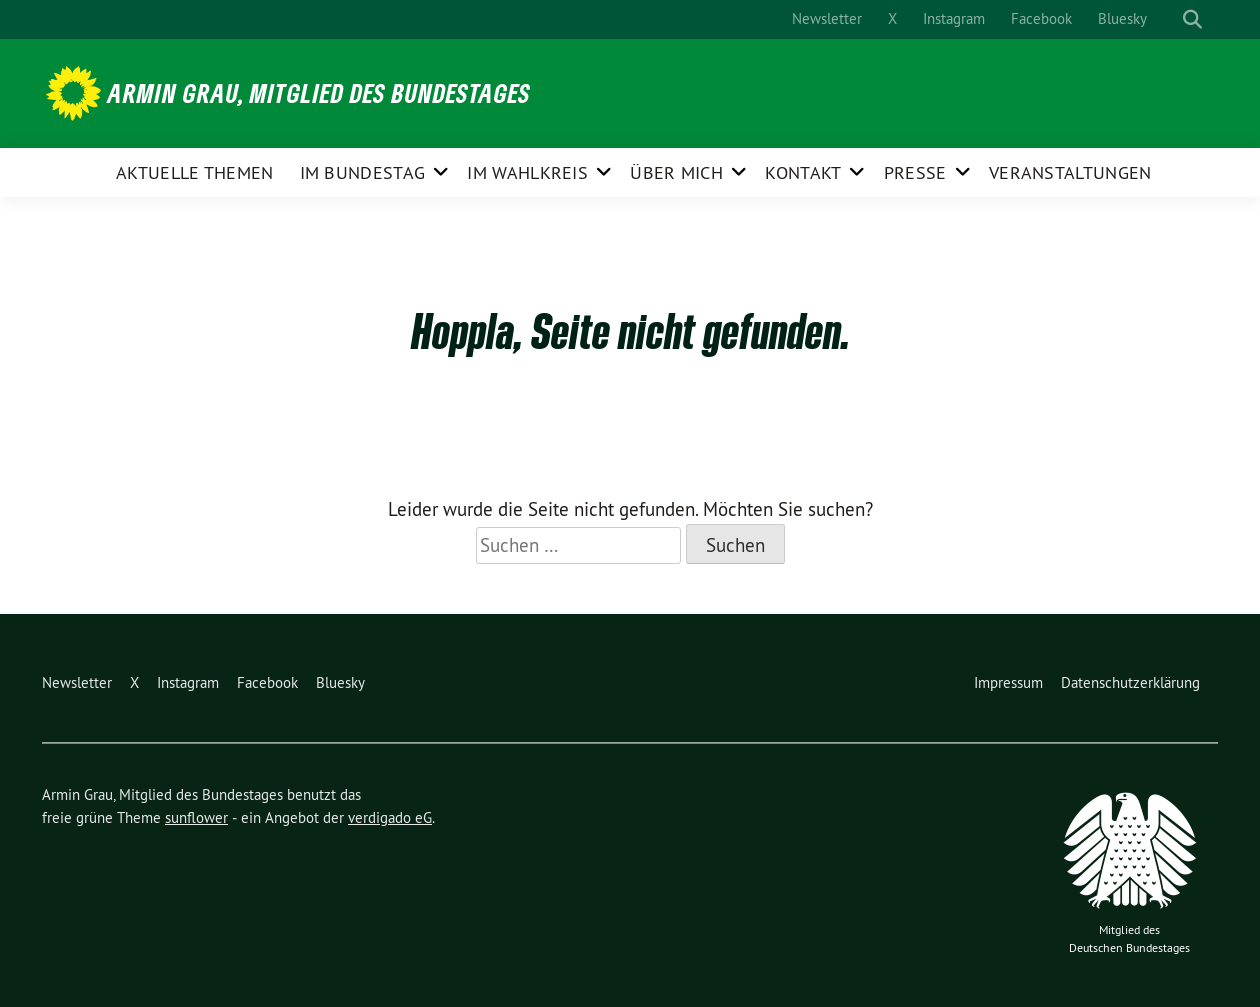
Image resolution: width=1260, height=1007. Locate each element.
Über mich (676, 172)
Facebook (1041, 18)
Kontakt (803, 172)
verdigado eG (390, 817)
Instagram (954, 18)
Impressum (1008, 682)
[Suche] (1174, 19)
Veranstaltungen (1070, 172)
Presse (915, 172)
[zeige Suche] (1192, 19)
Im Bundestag (363, 172)
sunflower (196, 817)
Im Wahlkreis (527, 172)
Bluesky (1122, 18)
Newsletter (827, 18)
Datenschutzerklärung (1130, 682)
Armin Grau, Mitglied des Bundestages (319, 93)
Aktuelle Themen (195, 172)
